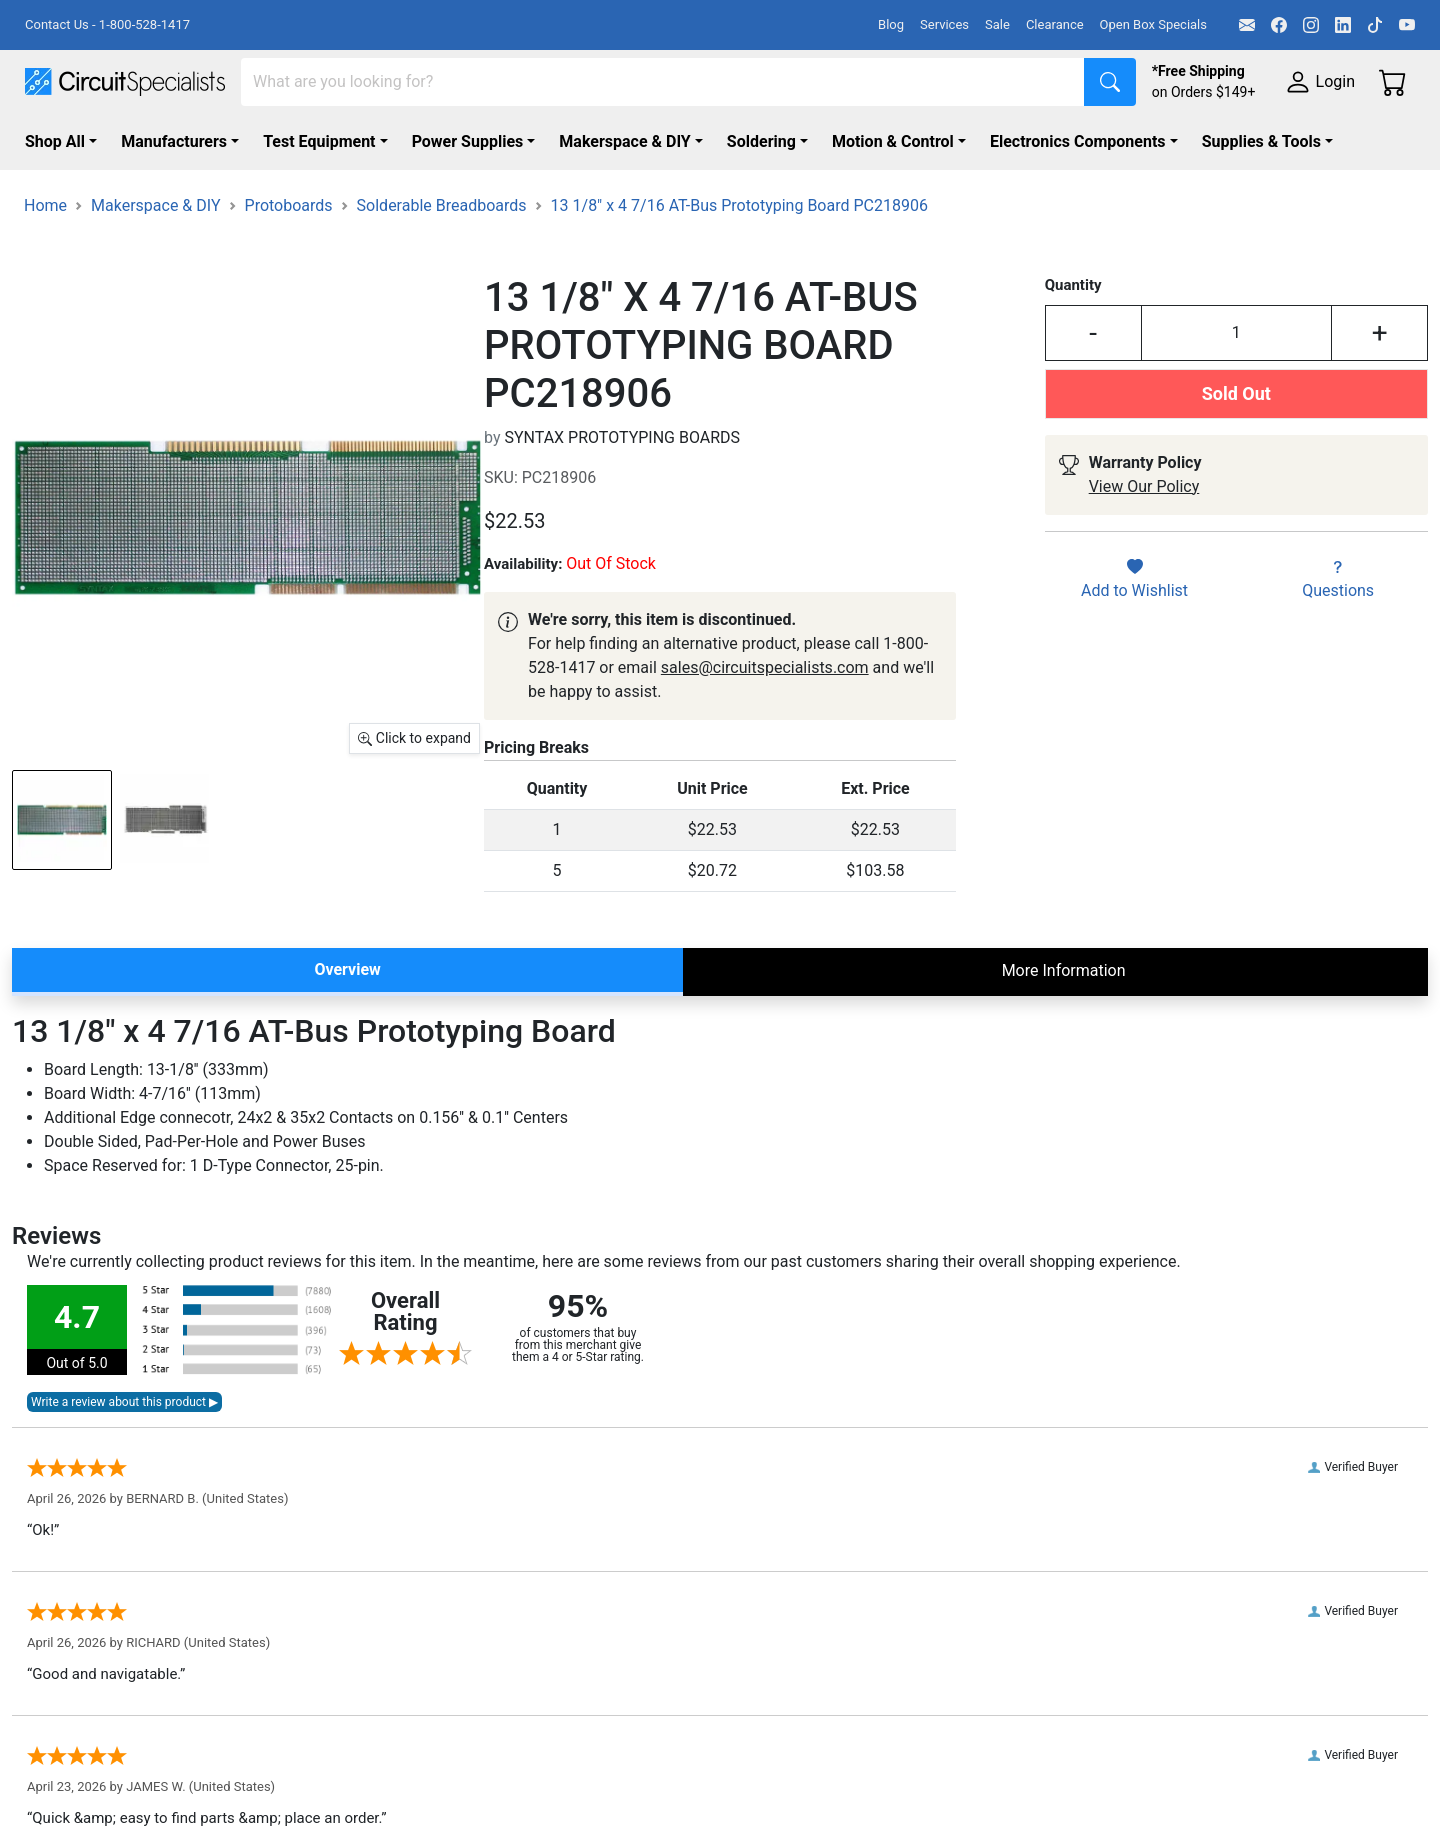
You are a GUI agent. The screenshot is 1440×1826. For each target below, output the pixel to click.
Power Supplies (468, 141)
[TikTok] (1375, 25)
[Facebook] (1279, 25)
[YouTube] (1407, 25)
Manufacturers (174, 141)
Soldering (761, 141)
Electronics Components (1078, 141)
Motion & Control (893, 141)
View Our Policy (1144, 486)
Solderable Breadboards (442, 205)
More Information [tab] (1064, 970)
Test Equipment (319, 141)
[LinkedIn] (1343, 25)
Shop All (55, 141)
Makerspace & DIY (624, 141)
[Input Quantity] (1237, 333)
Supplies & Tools (1261, 141)
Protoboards (289, 205)
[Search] (663, 82)
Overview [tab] (347, 969)
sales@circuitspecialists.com (765, 667)
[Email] (1247, 25)
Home (45, 205)
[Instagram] (1311, 25)
